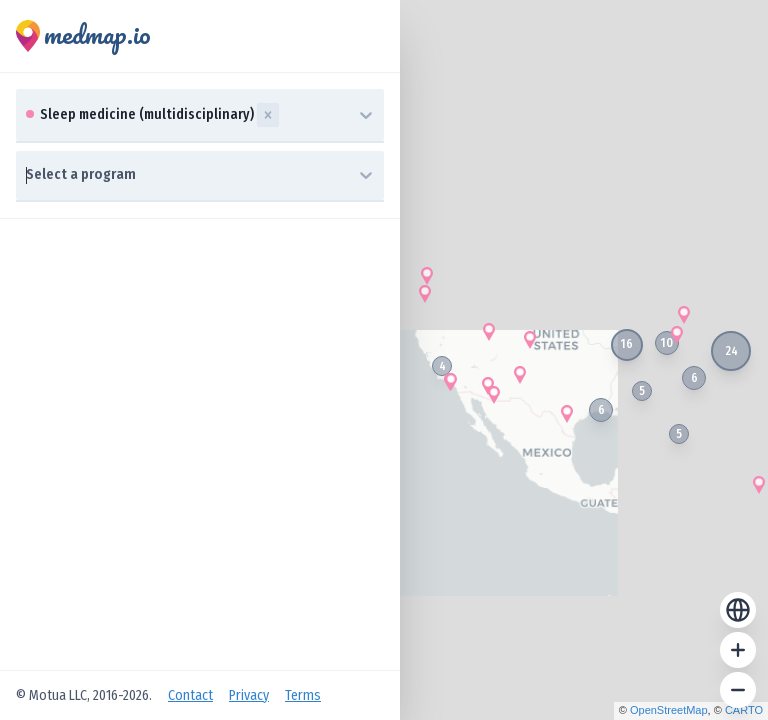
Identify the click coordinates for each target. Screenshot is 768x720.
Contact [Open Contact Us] (190, 695)
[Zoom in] (738, 650)
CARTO (744, 710)
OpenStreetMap (669, 710)
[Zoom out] (738, 690)
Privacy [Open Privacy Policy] (249, 695)
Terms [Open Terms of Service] (303, 695)
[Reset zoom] (738, 610)
